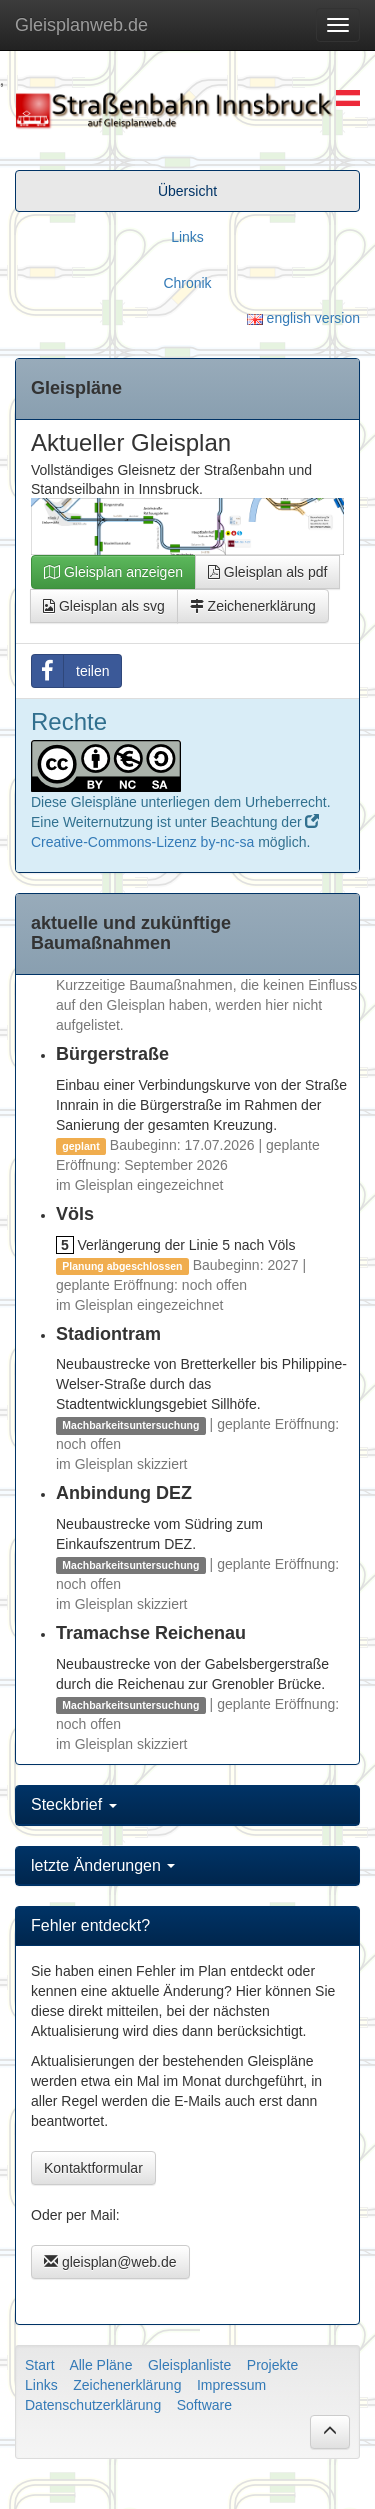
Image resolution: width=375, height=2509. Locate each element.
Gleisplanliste (189, 2365)
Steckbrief (74, 1804)
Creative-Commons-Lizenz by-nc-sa (142, 842)
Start (40, 2365)
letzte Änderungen (103, 1865)
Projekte (272, 2365)
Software (204, 2405)
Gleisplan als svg (104, 606)
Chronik (187, 283)
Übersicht (187, 191)
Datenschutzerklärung (93, 2405)
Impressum (231, 2385)
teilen (70, 671)
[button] (330, 2432)
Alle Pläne (100, 2365)
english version (303, 318)
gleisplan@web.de (110, 2262)
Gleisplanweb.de (81, 25)
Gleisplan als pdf (267, 572)
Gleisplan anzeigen (113, 572)
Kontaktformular (93, 2168)
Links (187, 237)
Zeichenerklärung (253, 606)
